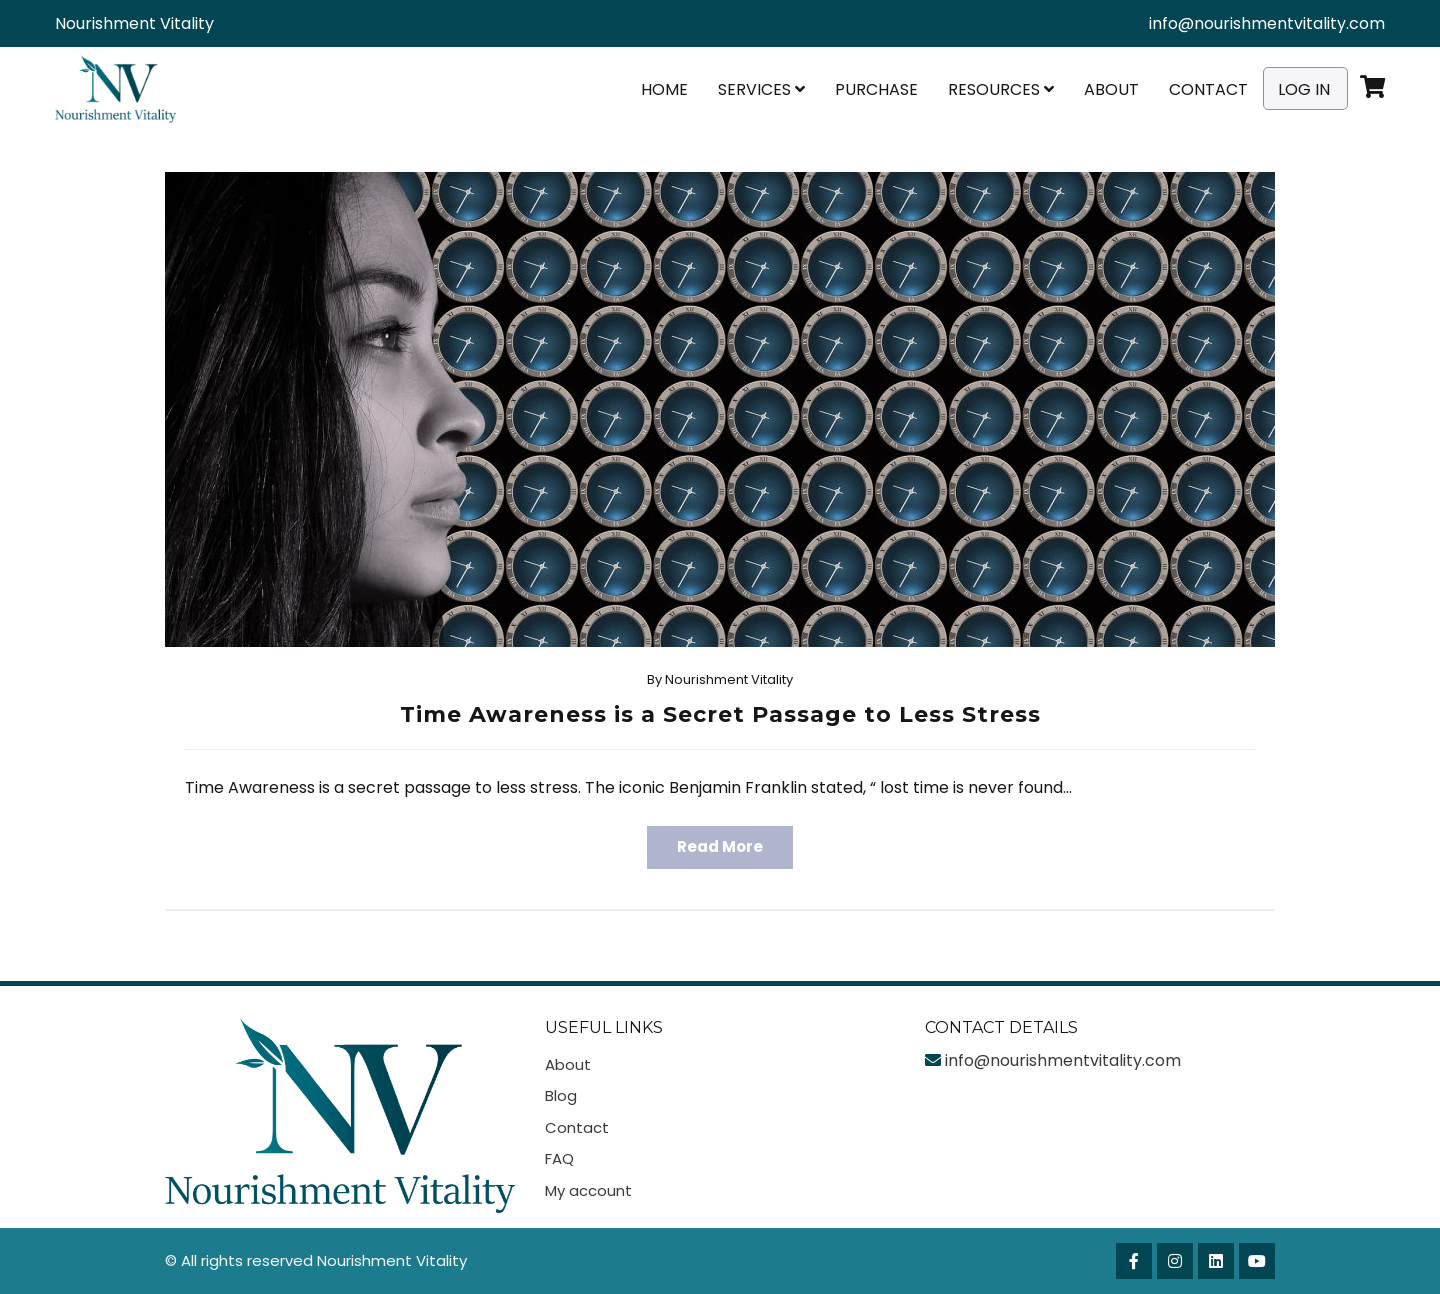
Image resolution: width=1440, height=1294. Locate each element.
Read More (720, 846)
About (1111, 89)
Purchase (876, 89)
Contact (1208, 89)
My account (588, 1190)
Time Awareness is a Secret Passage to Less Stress (720, 714)
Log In (1304, 89)
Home (664, 89)
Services (761, 89)
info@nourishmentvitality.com (1267, 23)
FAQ (559, 1158)
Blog (561, 1095)
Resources (1001, 89)
